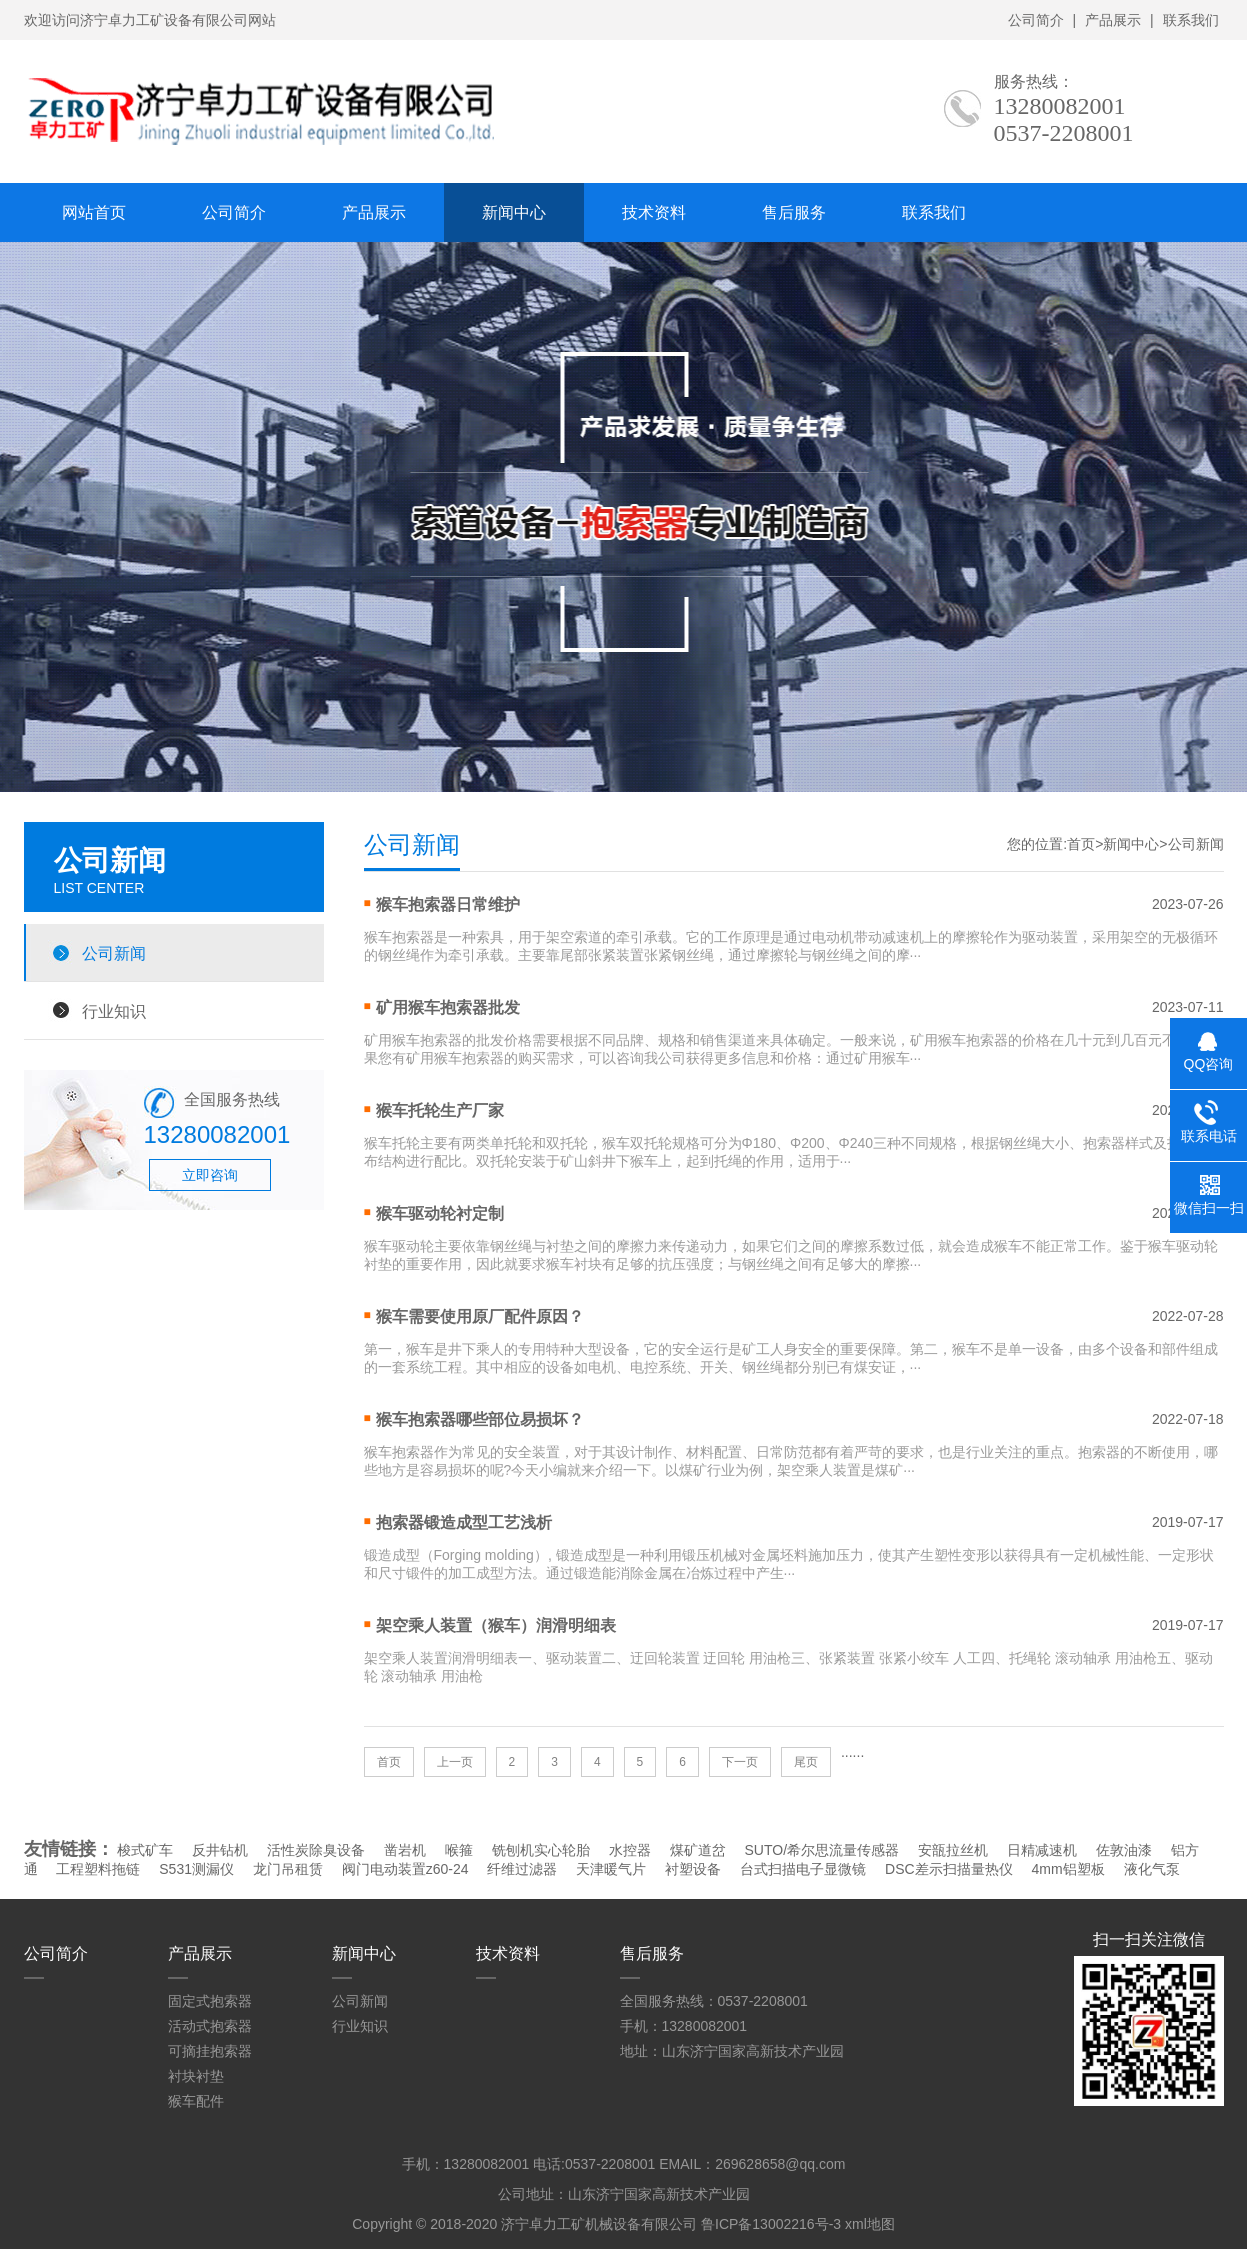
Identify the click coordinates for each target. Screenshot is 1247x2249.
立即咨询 (210, 1175)
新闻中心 (514, 212)
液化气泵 (1152, 1869)
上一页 (455, 1762)
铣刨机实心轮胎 (541, 1850)
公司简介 (1036, 20)
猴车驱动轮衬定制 (440, 1213)
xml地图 (870, 2224)
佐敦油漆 (1124, 1850)
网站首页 (94, 212)
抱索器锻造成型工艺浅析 (464, 1522)
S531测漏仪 (196, 1869)
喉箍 (459, 1850)
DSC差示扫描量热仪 (949, 1869)
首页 (1081, 844)
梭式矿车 (145, 1850)
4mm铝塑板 (1067, 1869)
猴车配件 (196, 2101)
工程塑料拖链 (98, 1869)
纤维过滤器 (522, 1869)
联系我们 (1191, 20)
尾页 (806, 1762)
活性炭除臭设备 (316, 1850)
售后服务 (794, 212)
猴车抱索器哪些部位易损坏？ (480, 1419)
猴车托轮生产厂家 (440, 1110)
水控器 (630, 1850)
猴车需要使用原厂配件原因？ (480, 1316)
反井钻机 (220, 1850)
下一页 (740, 1762)
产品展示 (1113, 20)
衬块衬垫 (196, 2076)
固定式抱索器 (210, 2001)
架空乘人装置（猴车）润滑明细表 (496, 1625)
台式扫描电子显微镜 (803, 1869)
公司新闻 (114, 953)
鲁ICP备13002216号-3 (771, 2224)
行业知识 (114, 1011)
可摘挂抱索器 (210, 2051)
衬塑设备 (693, 1869)
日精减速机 (1042, 1850)
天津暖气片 (611, 1869)
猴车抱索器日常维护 (448, 904)
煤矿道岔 (698, 1850)
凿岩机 (405, 1850)
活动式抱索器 (210, 2026)
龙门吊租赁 (288, 1869)
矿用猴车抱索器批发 (448, 1007)
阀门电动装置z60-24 (405, 1869)
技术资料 (654, 212)
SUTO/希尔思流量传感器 (822, 1850)
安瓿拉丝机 (953, 1850)
